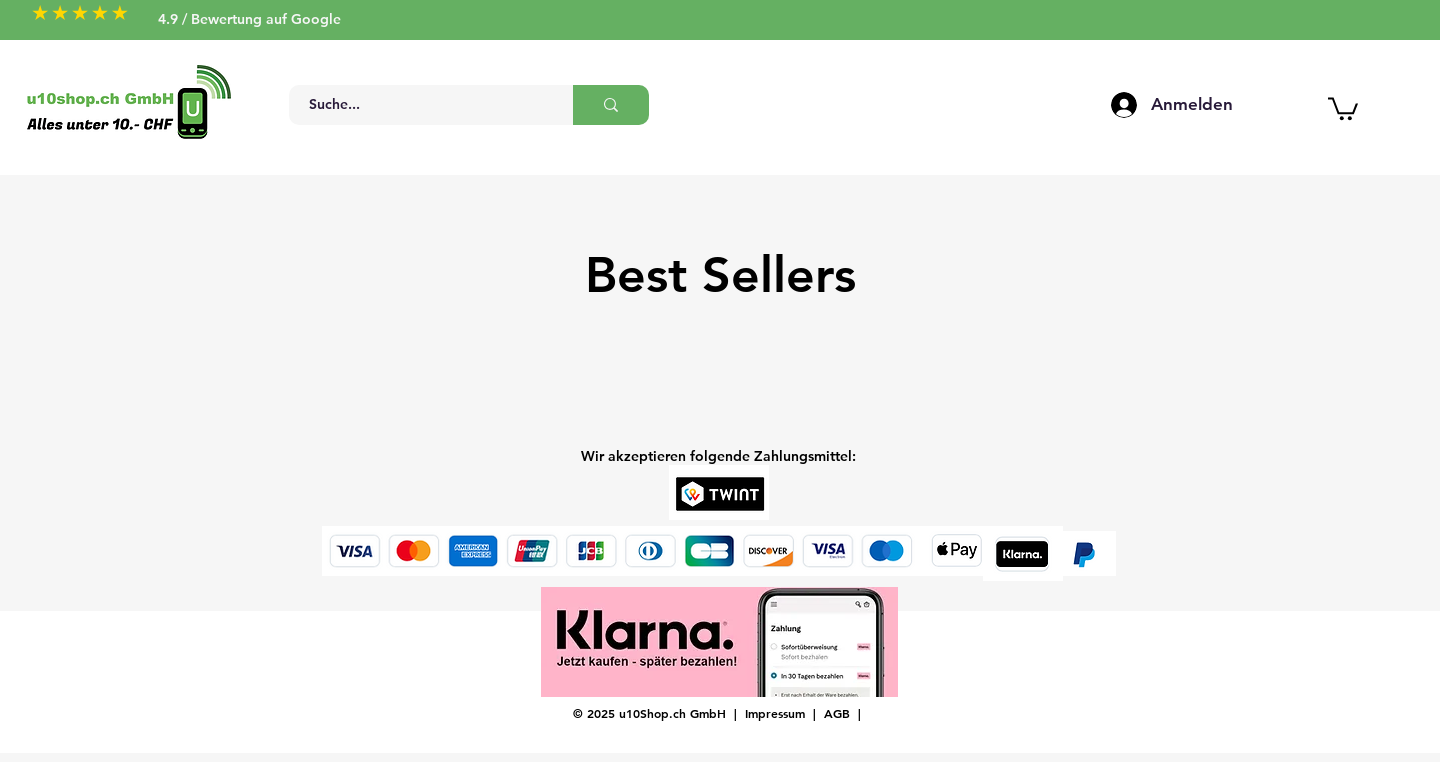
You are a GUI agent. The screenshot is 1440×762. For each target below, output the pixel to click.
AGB (837, 713)
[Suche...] (420, 105)
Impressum (775, 713)
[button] (1343, 107)
